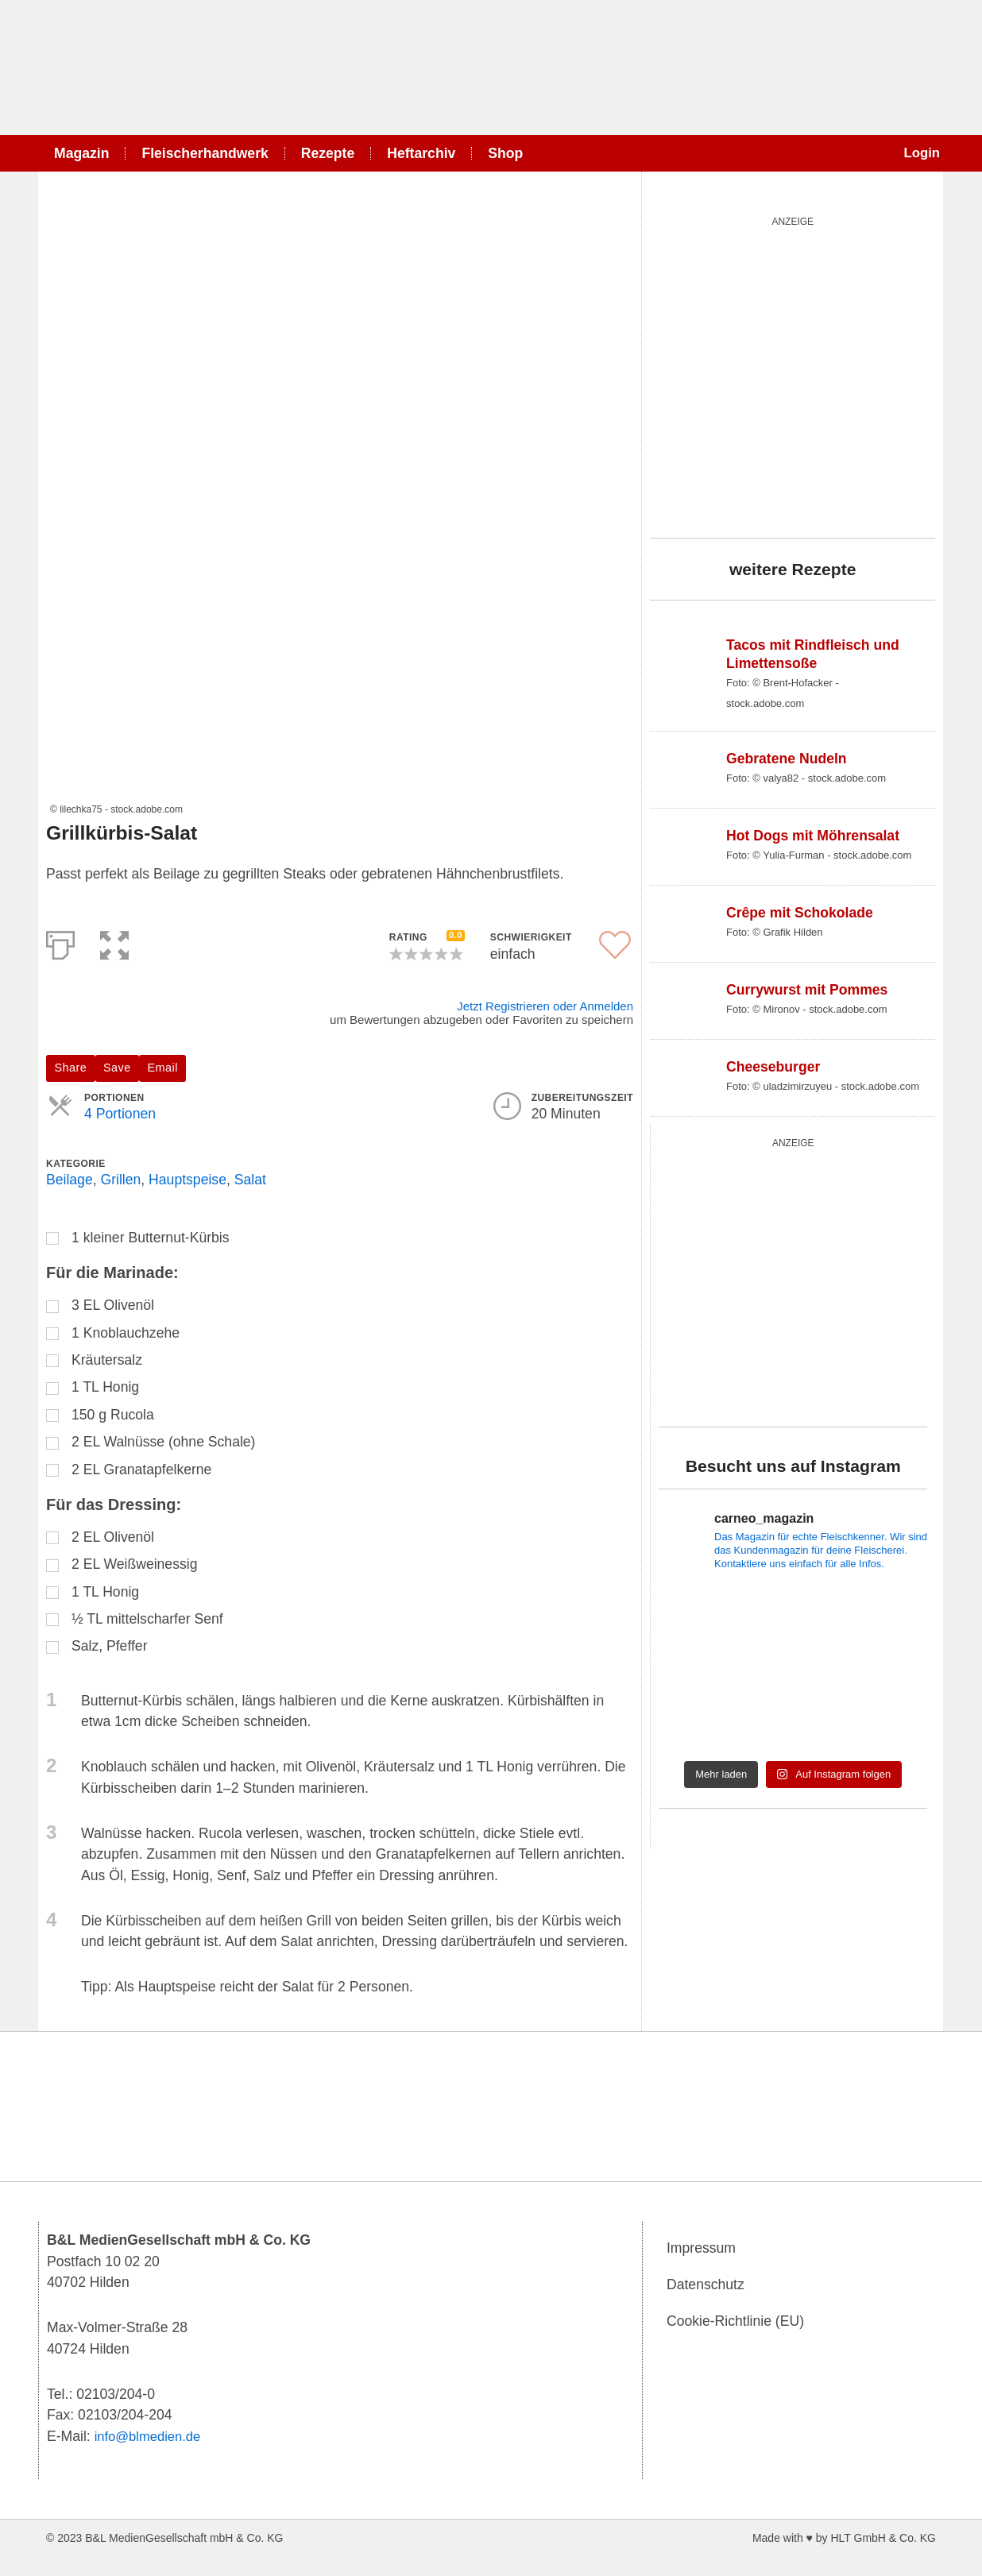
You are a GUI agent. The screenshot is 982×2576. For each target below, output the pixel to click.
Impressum (701, 2249)
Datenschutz (705, 2285)
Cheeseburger (773, 1067)
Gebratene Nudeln (786, 759)
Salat (250, 1180)
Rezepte (327, 153)
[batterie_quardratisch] (793, 1279)
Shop (505, 153)
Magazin (81, 153)
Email (163, 1067)
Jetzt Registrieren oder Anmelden (545, 1006)
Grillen (120, 1180)
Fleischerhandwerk (204, 153)
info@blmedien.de (151, 2436)
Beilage (69, 1180)
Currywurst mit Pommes (806, 990)
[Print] (60, 942)
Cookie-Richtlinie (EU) (735, 2322)
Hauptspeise (187, 1180)
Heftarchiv (421, 153)
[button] (114, 942)
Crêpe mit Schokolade (799, 913)
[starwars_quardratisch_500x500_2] (792, 374)
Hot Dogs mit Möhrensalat (812, 836)
